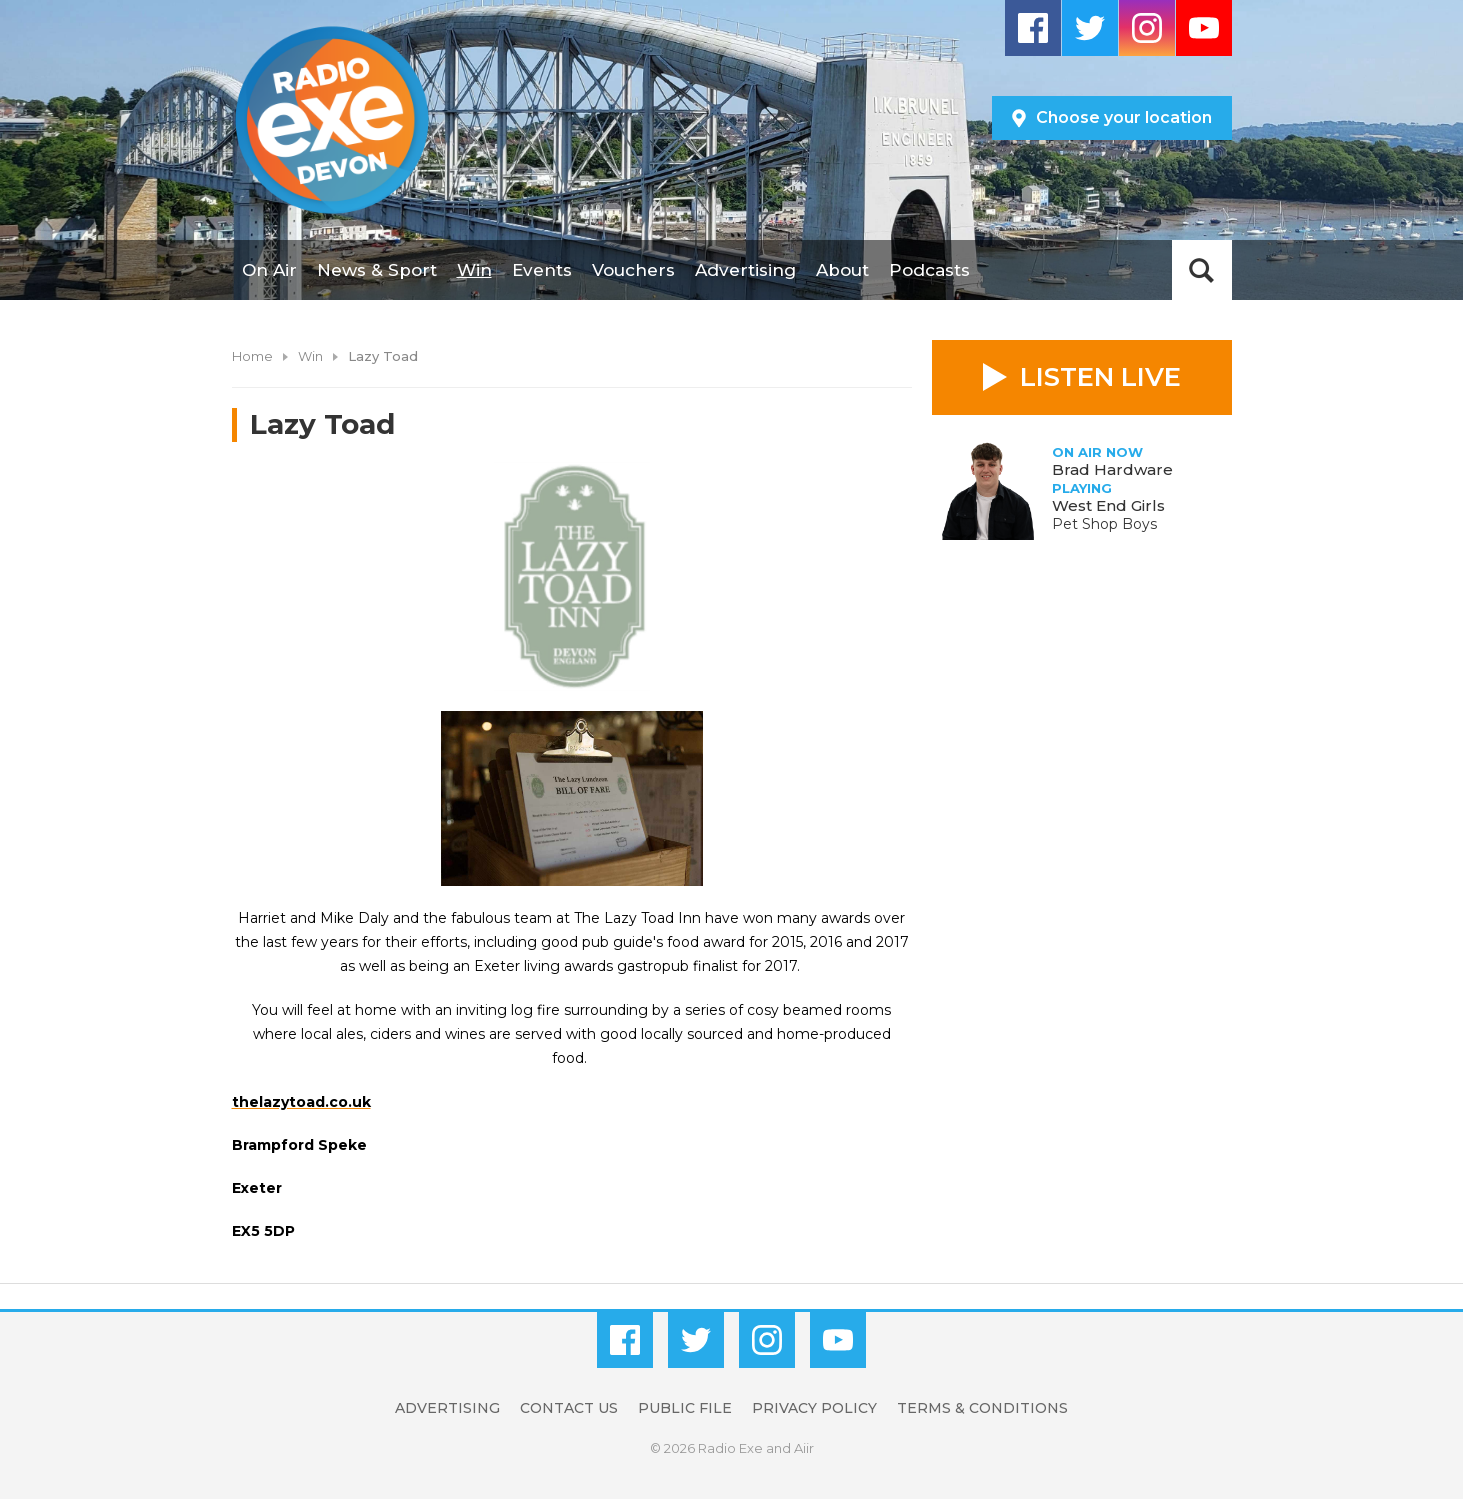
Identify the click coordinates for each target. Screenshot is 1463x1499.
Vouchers (633, 270)
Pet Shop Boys (1104, 524)
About (842, 270)
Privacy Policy (814, 1408)
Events (542, 270)
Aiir (804, 1448)
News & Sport (377, 270)
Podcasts (929, 270)
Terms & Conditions (982, 1408)
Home (252, 356)
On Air (269, 270)
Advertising (745, 270)
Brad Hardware (1112, 469)
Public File (685, 1408)
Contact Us (569, 1408)
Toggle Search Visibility (1202, 270)
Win (474, 270)
